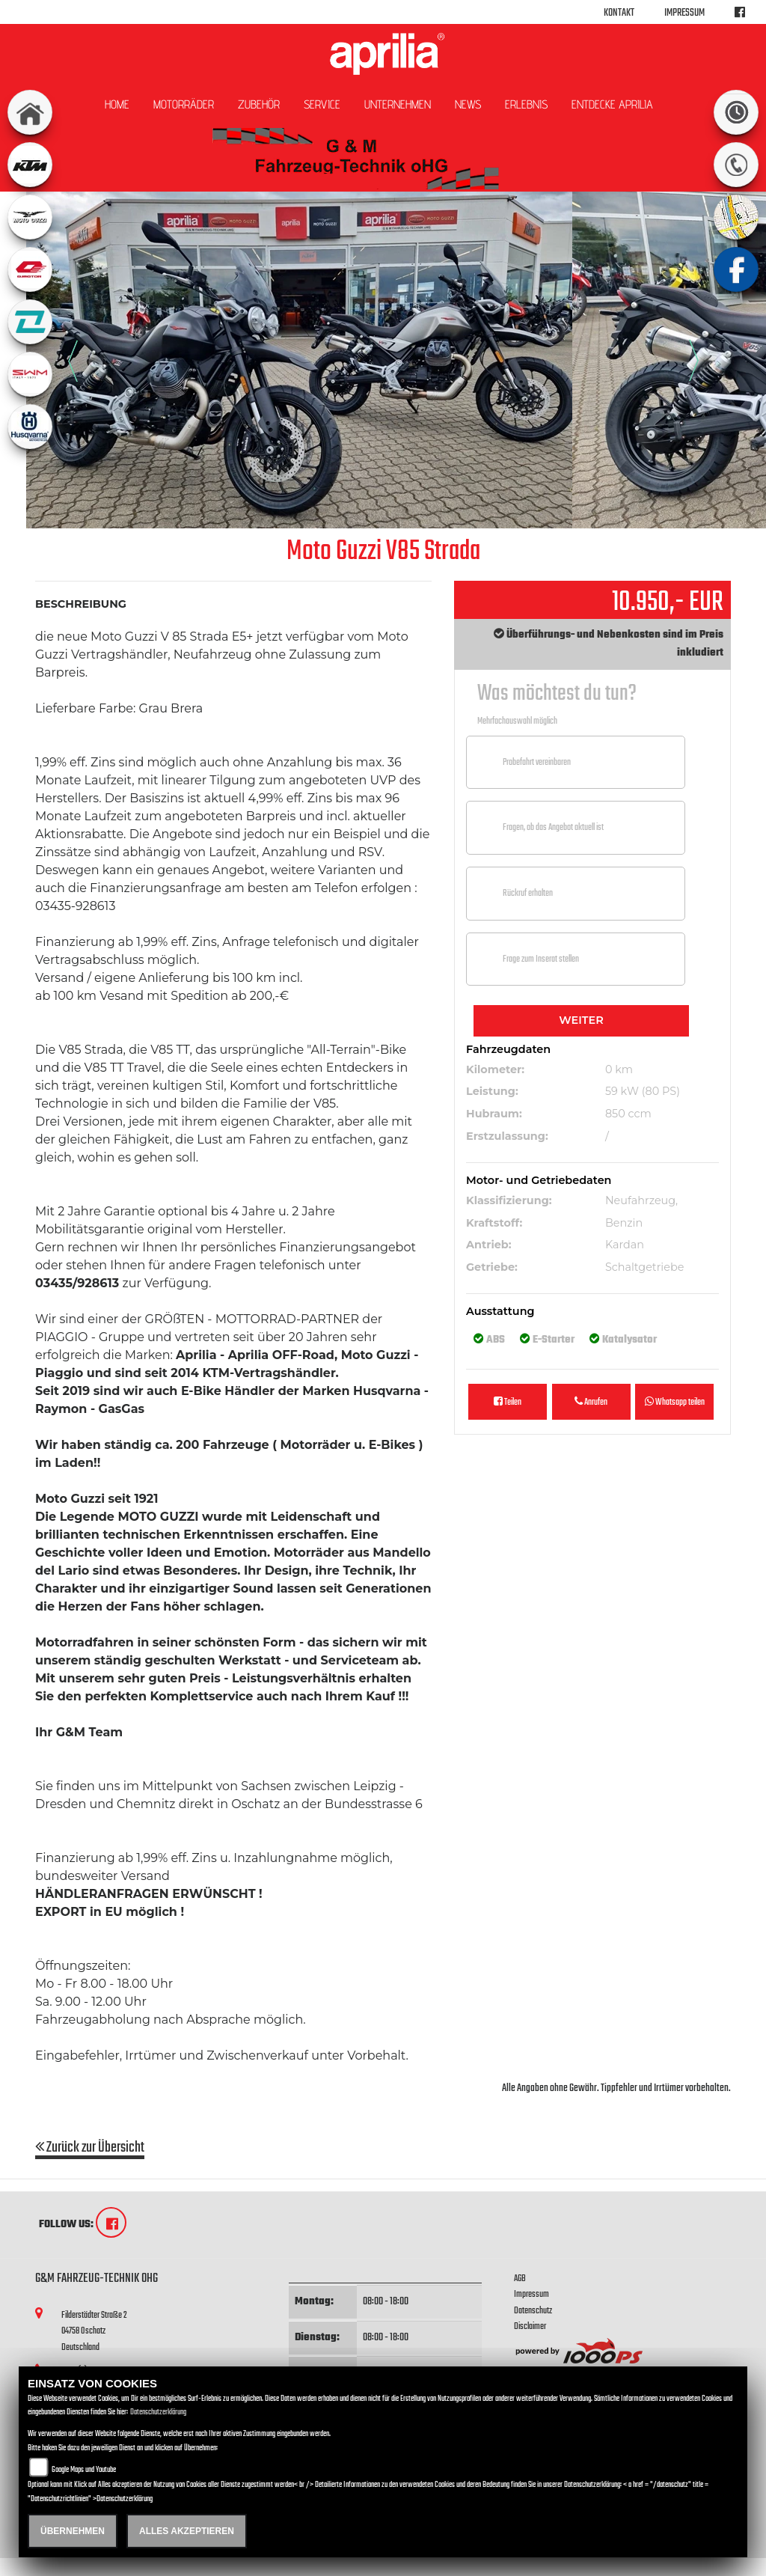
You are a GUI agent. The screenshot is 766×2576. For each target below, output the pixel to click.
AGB (520, 2278)
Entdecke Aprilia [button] (612, 104)
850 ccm (628, 1113)
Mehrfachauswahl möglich (517, 721)
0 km (619, 1069)
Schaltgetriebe (644, 1267)
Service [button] (322, 104)
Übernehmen (72, 2531)
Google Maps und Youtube (84, 2470)
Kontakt (619, 13)
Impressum (684, 13)
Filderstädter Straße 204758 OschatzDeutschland (94, 2331)
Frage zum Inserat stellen (541, 959)
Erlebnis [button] (526, 104)
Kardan (624, 1244)
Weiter (581, 1020)
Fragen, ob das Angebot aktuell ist (553, 827)
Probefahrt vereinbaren (537, 762)
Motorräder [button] (183, 104)
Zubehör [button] (259, 104)
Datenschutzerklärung (158, 2412)
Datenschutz (533, 2311)
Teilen (507, 1402)
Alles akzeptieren (186, 2531)
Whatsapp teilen (675, 1402)
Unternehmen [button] (397, 104)
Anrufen (590, 1402)
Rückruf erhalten (528, 893)
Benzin (624, 1223)
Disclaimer (530, 2326)
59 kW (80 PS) (642, 1091)
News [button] (468, 104)
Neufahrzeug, (641, 1200)
